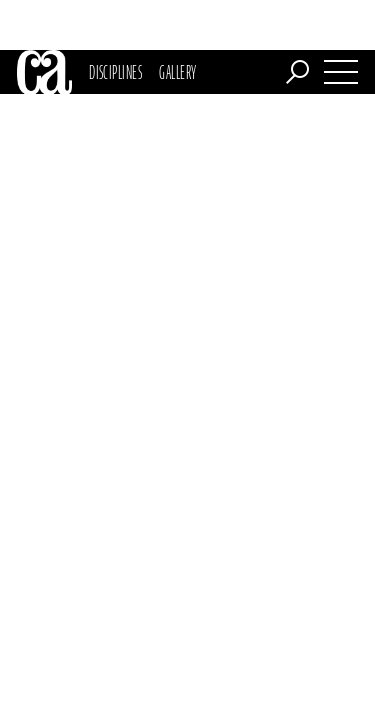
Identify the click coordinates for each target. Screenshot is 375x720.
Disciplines (115, 22)
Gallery (177, 22)
